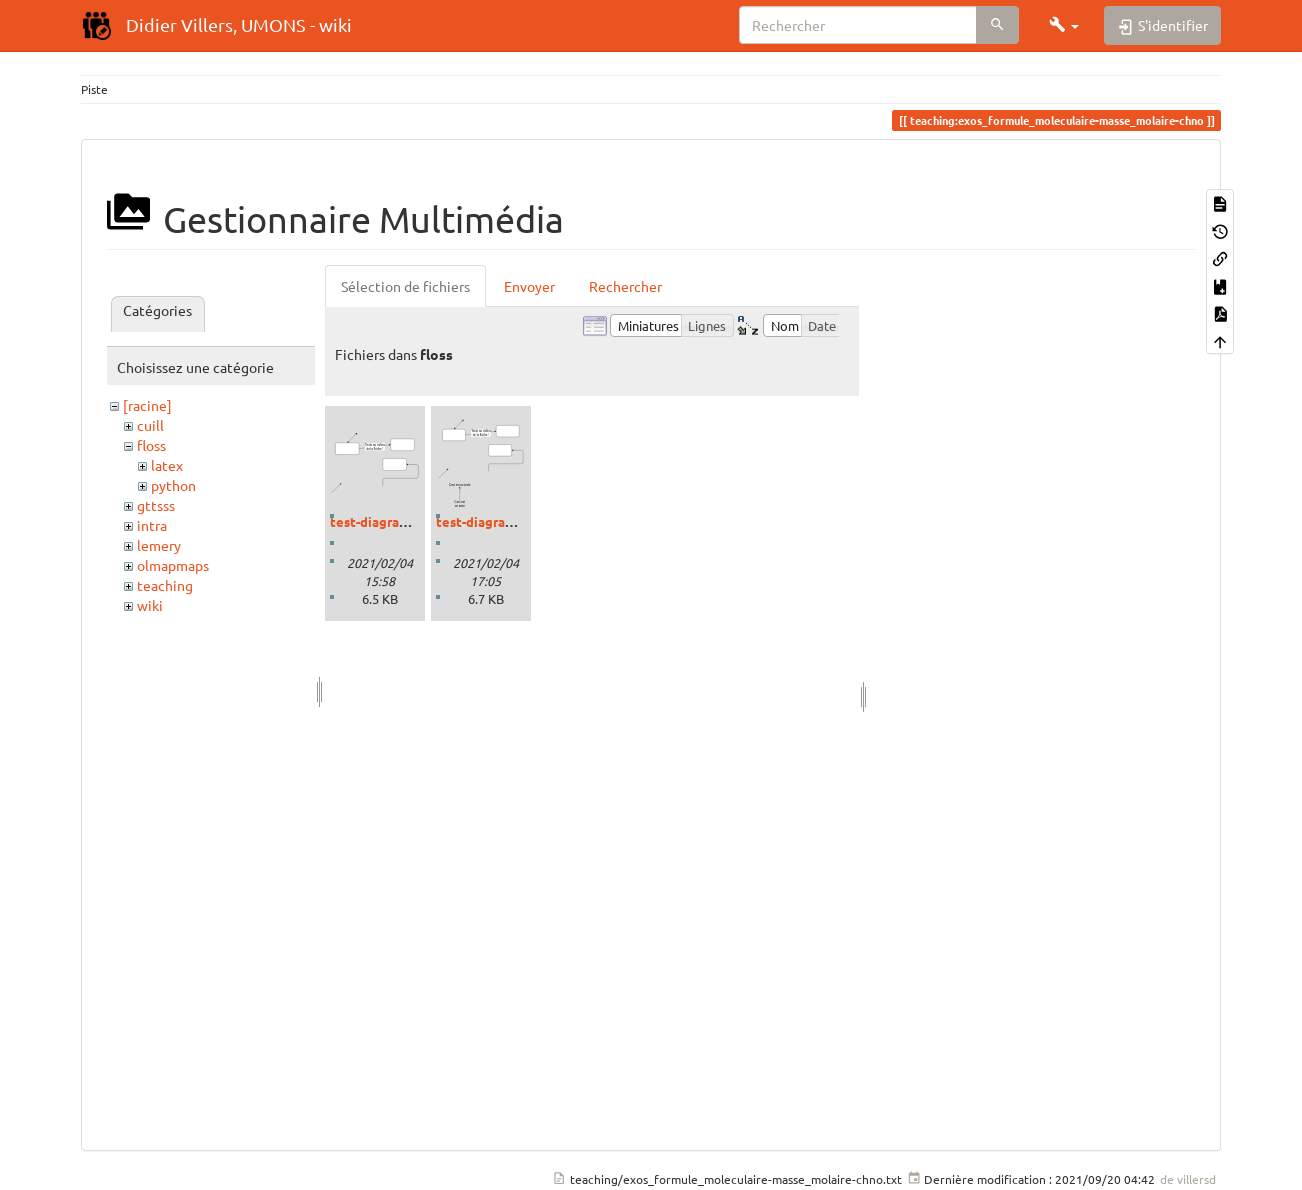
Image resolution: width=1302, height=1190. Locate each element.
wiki (150, 605)
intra (152, 525)
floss (151, 445)
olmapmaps (173, 565)
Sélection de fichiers (405, 286)
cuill (150, 425)
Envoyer (529, 286)
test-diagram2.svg (491, 521)
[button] (1064, 25)
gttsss (156, 505)
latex (167, 465)
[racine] (147, 405)
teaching (165, 585)
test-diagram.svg (382, 521)
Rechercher (625, 286)
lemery (159, 545)
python (173, 485)
